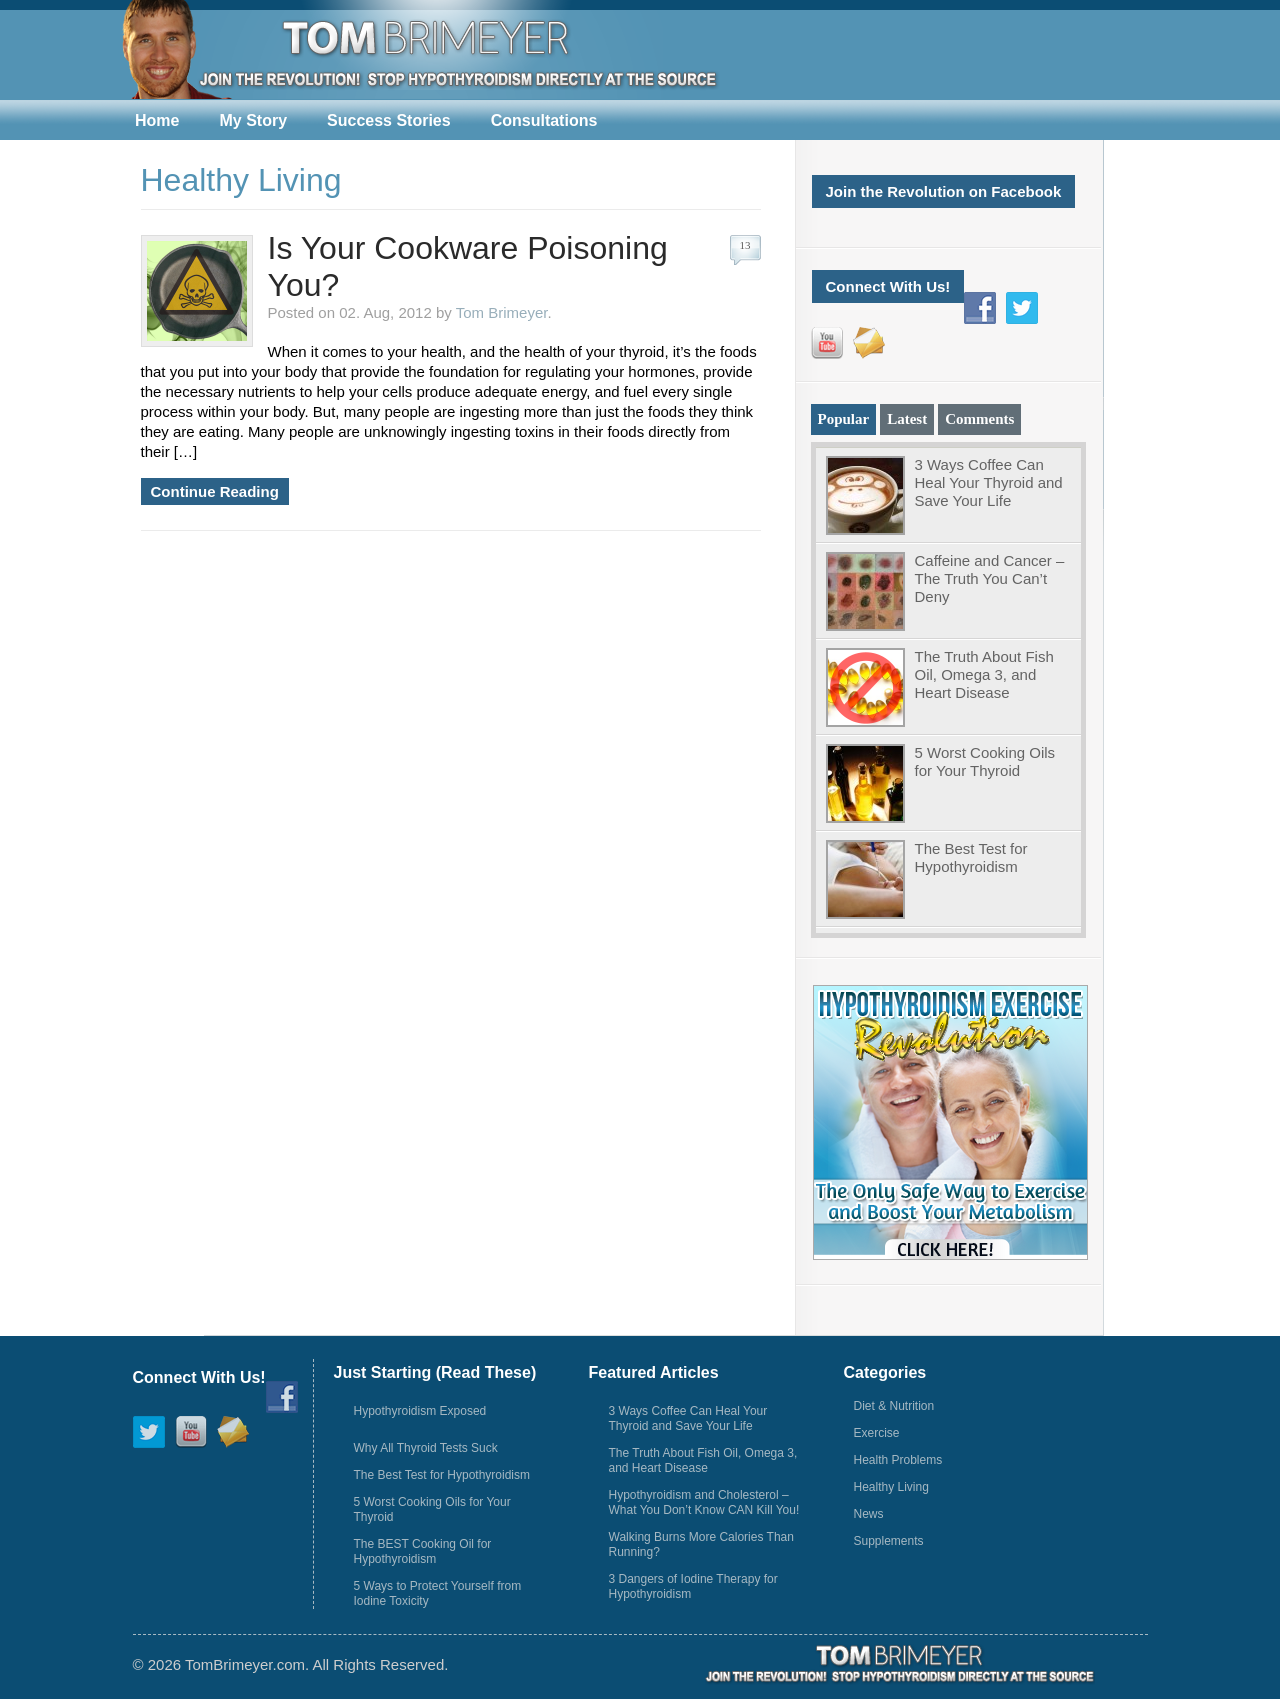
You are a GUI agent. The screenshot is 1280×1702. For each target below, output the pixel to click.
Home (157, 120)
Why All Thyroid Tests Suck (426, 1448)
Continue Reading (215, 491)
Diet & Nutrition (894, 1406)
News (869, 1514)
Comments (979, 419)
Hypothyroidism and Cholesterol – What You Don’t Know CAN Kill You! (704, 1502)
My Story (253, 120)
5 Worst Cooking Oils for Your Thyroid (985, 761)
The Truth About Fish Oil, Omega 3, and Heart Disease (984, 674)
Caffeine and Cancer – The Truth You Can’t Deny (990, 578)
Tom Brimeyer (502, 312)
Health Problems (898, 1460)
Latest (907, 419)
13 (745, 245)
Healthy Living (891, 1487)
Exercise (877, 1433)
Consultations (544, 120)
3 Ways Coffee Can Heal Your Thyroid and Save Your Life (989, 482)
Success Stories (389, 120)
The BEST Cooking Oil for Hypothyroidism (423, 1551)
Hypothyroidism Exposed (420, 1411)
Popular (844, 419)
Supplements (889, 1541)
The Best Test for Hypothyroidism (971, 857)
